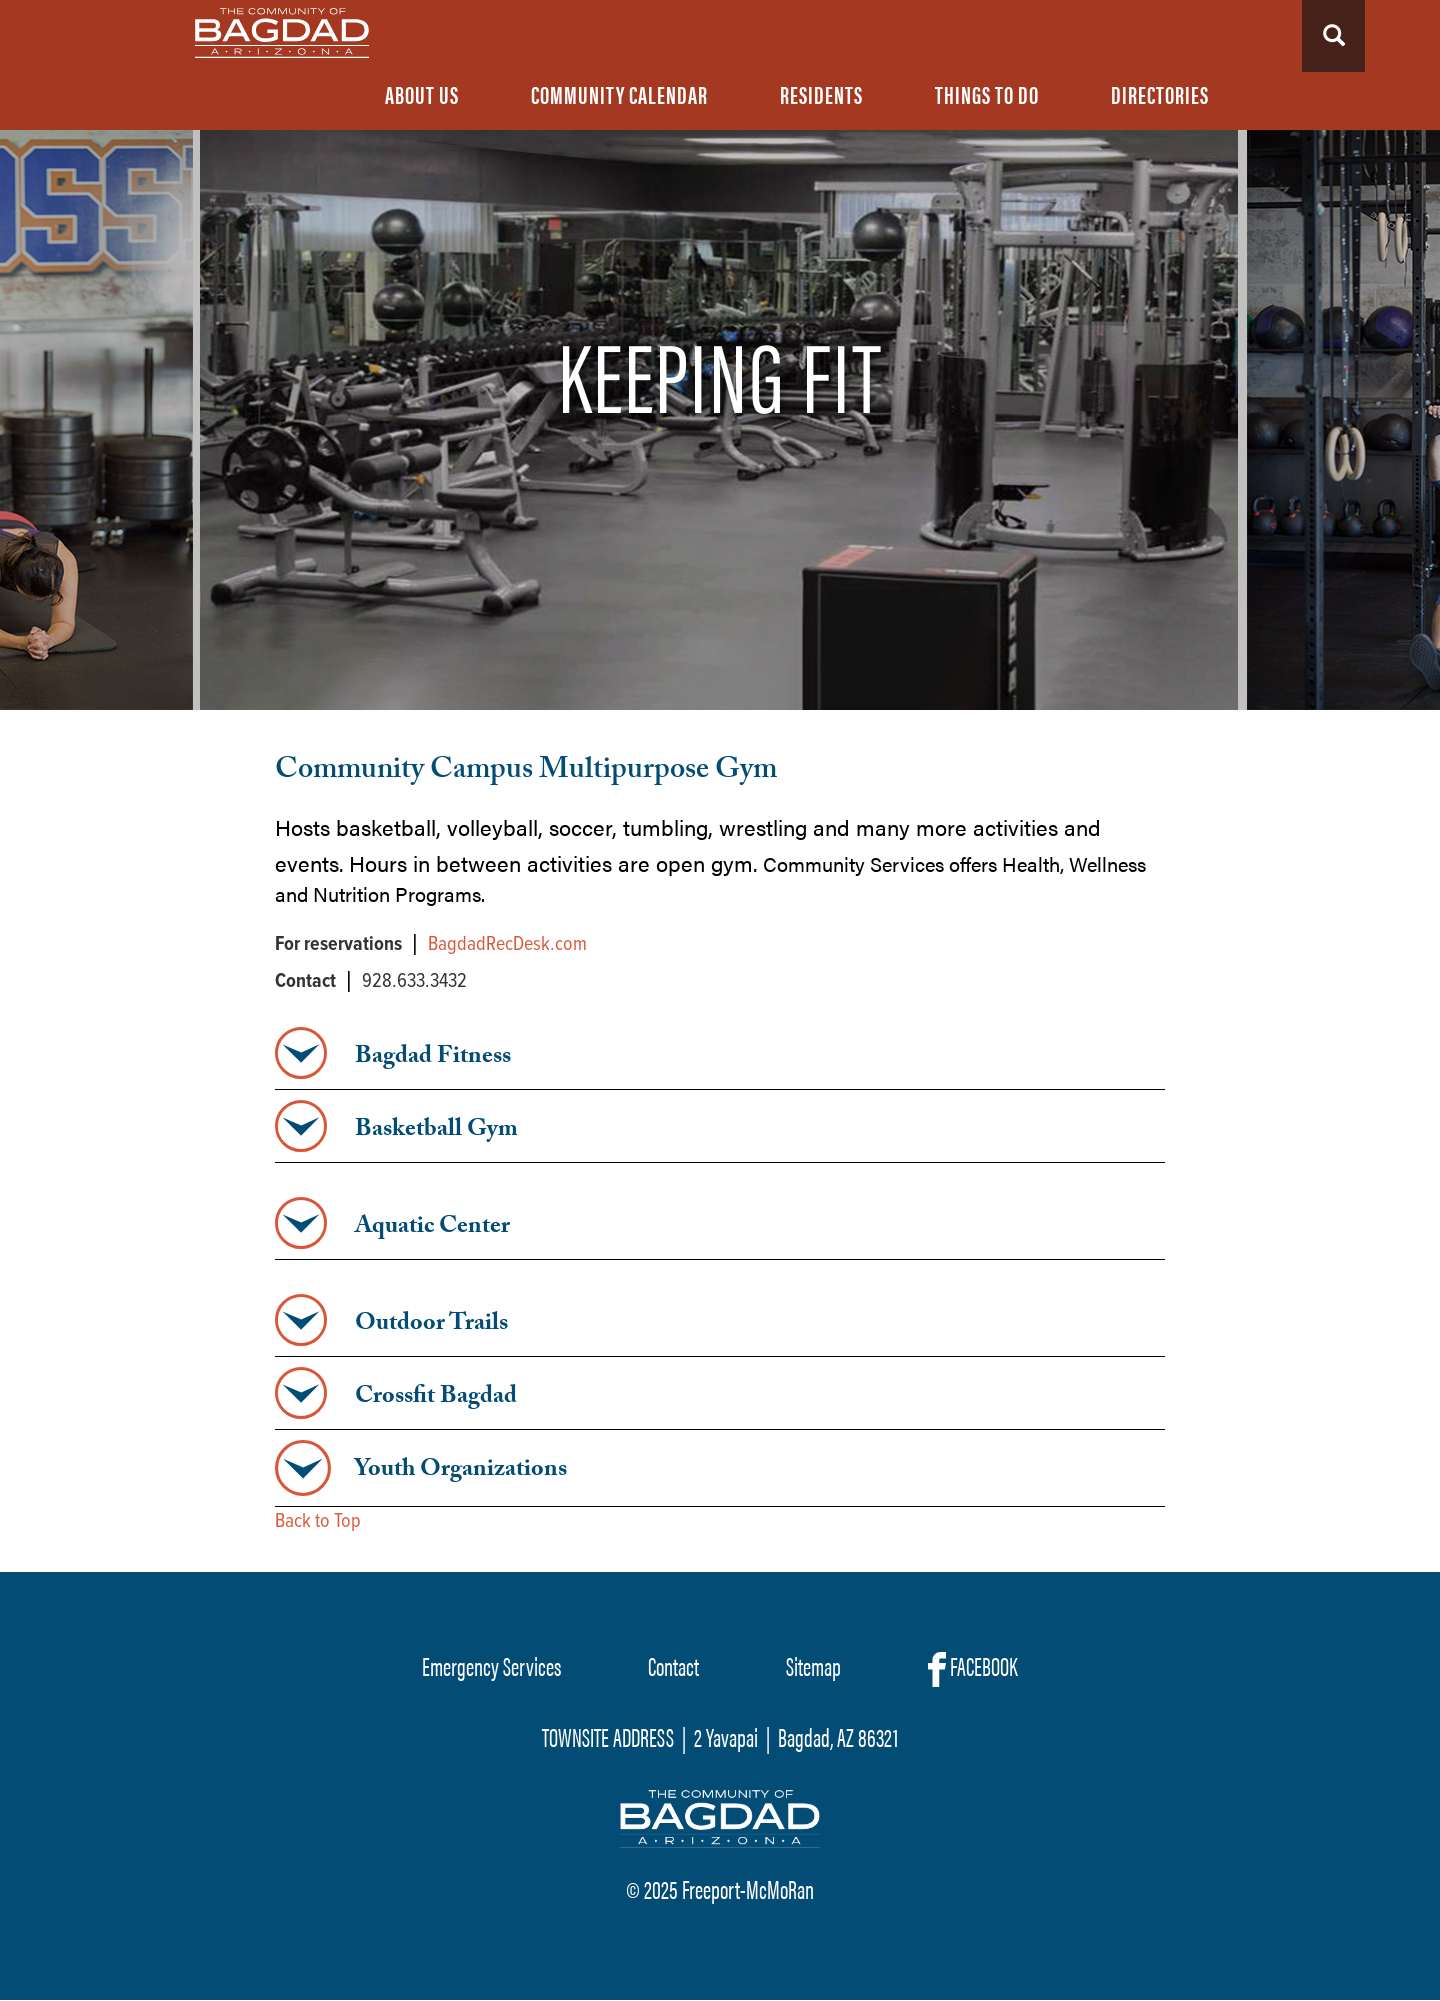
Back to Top (318, 1522)
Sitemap (813, 1665)
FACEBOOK (973, 1667)
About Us (422, 94)
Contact (673, 1665)
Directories (1160, 94)
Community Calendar (619, 94)
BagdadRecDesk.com (507, 945)
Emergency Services (491, 1665)
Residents (821, 94)
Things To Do (987, 94)
